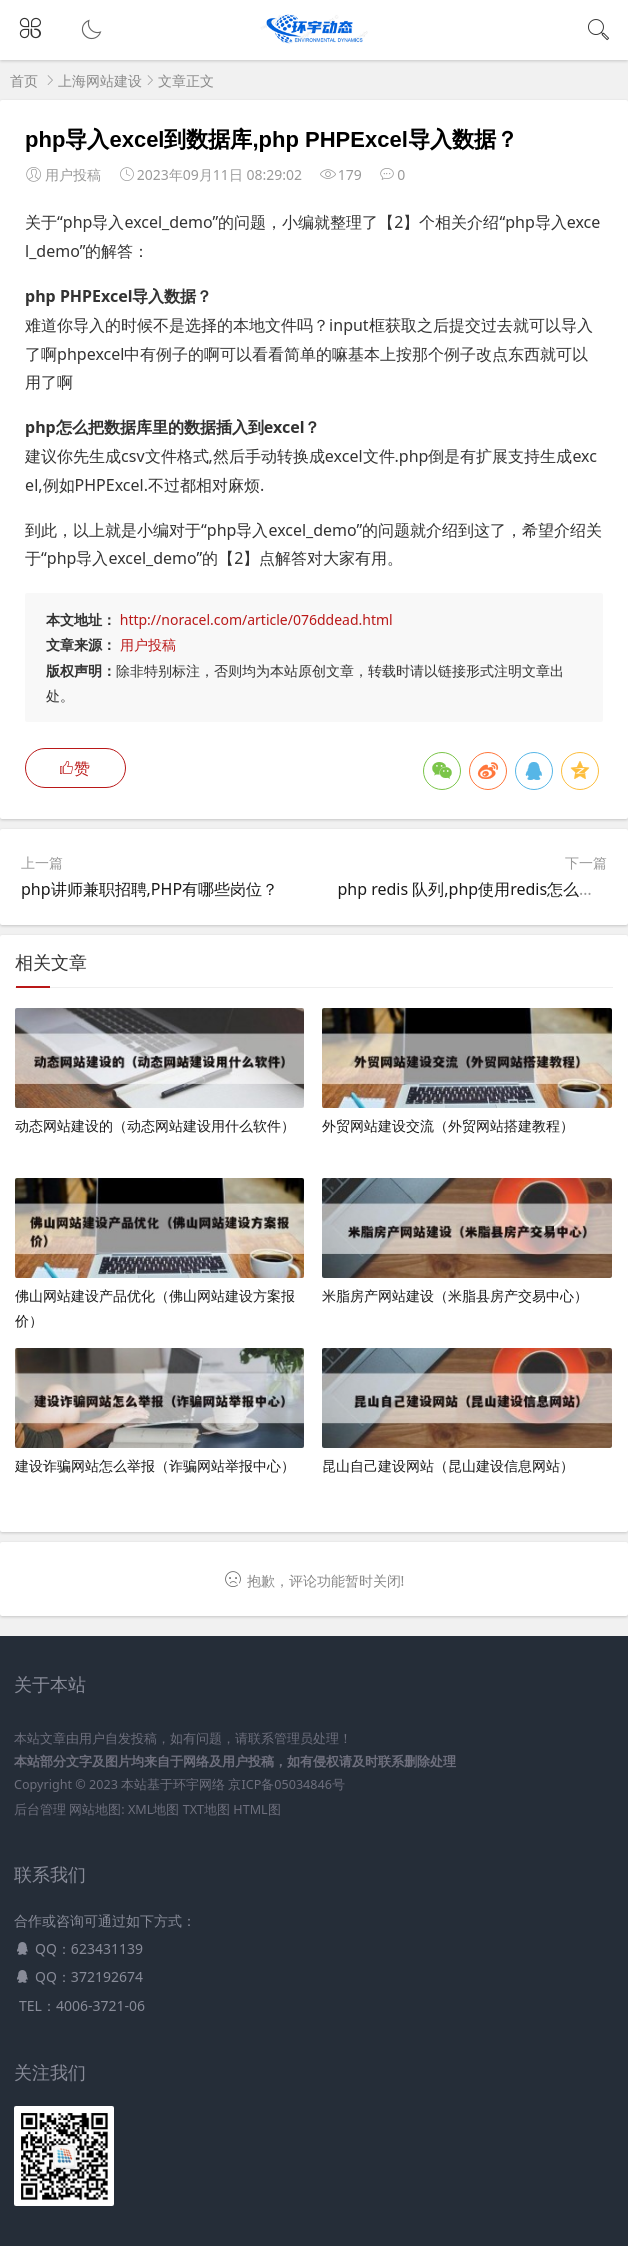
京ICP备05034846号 (286, 1784)
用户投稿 (148, 644)
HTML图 (256, 1809)
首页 (24, 80)
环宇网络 (199, 1784)
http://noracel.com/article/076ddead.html (256, 619)
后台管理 (40, 1809)
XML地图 (153, 1809)
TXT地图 (206, 1809)
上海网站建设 (100, 80)
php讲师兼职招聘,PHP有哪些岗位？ (149, 889)
